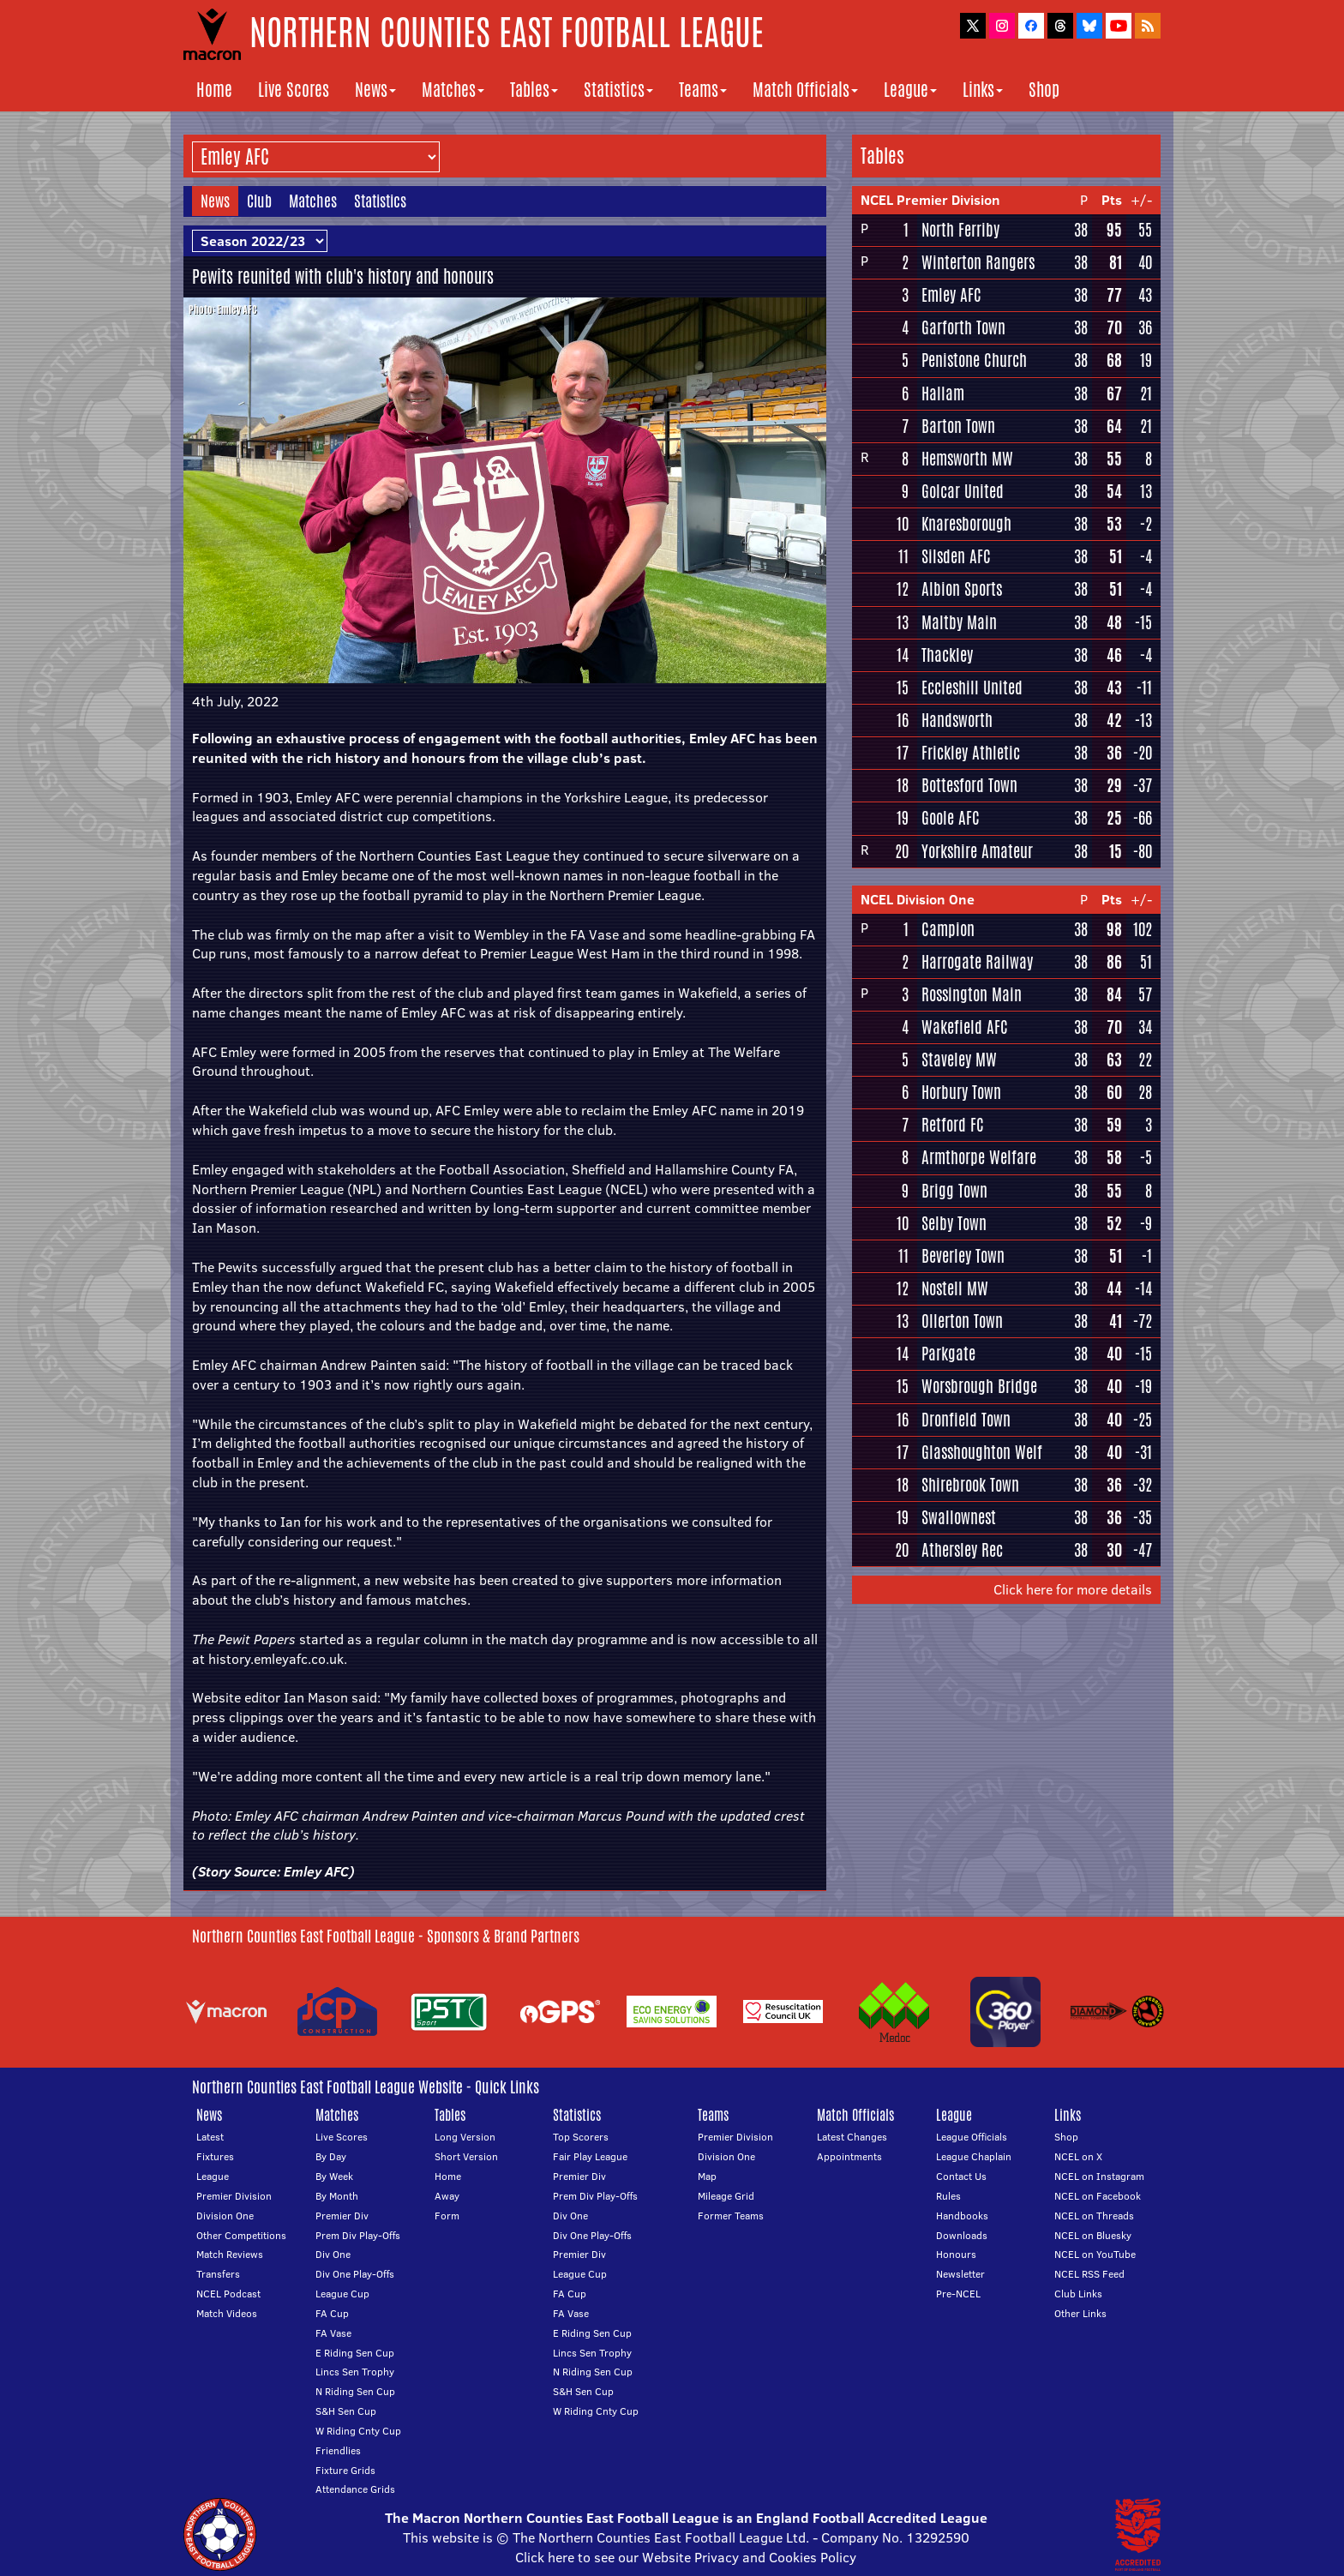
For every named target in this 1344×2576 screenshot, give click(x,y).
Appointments (849, 2156)
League (910, 89)
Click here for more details (1072, 1589)
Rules (948, 2196)
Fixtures (215, 2156)
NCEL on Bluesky (1092, 2235)
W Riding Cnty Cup (358, 2430)
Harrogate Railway (977, 962)
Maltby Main (959, 622)
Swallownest (958, 1517)
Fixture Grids (345, 2470)
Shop (1044, 89)
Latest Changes (852, 2136)
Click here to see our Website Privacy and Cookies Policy (685, 2557)
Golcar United (962, 491)
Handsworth (957, 720)
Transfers (218, 2274)
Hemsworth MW (967, 459)
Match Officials (805, 89)
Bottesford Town (969, 785)
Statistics (618, 89)
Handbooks (962, 2215)
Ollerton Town (962, 1321)
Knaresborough (966, 524)
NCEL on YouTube (1095, 2254)
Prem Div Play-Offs (357, 2235)
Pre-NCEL (958, 2293)
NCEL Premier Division (930, 199)
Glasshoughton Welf (981, 1452)
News (375, 89)
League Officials (971, 2136)
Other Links (1080, 2313)
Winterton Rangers (978, 262)
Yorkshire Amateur (977, 851)
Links (983, 89)
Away (447, 2196)
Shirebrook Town (970, 1485)
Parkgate (948, 1354)
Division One (225, 2215)
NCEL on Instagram (1099, 2176)
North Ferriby (960, 230)
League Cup (342, 2293)
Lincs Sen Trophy (354, 2371)
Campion (948, 929)
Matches (453, 89)
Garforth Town (963, 327)
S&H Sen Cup (345, 2411)
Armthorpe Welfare (978, 1157)
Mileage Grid (726, 2196)
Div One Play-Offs (354, 2274)
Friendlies (338, 2450)
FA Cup (332, 2313)
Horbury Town (961, 1092)
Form (447, 2215)
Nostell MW (954, 1288)
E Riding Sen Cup (354, 2352)
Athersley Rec (962, 1550)
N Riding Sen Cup (355, 2391)
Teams (703, 89)
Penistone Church (974, 360)
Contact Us (961, 2176)
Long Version (465, 2136)
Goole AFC (950, 818)
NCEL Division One (918, 899)
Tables (534, 89)
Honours (956, 2254)
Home (214, 89)
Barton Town (958, 426)
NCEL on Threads (1094, 2215)
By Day (330, 2156)
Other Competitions (241, 2235)
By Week (334, 2176)
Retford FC (952, 1125)
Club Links (1078, 2293)
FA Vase (333, 2333)
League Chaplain (973, 2156)
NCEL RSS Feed (1089, 2274)
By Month (336, 2196)
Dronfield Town (966, 1420)
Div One (333, 2254)
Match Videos (226, 2313)
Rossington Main (971, 994)
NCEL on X (1078, 2156)
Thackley (947, 655)
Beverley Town (963, 1256)
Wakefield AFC (964, 1027)
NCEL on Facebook (1097, 2196)
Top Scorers (581, 2136)
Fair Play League (590, 2156)
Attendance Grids (355, 2489)
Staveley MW (959, 1060)
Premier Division (234, 2196)
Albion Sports (961, 589)
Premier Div (342, 2215)
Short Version (466, 2156)
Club (259, 200)
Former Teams (731, 2215)
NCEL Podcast (228, 2293)
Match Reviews (229, 2254)
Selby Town (954, 1223)
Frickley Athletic (970, 753)
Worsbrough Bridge (979, 1386)
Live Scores (293, 89)
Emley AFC (316, 1871)
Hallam (942, 393)
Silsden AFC (956, 556)
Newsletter (960, 2274)
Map (707, 2176)
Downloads (961, 2235)
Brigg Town (954, 1191)
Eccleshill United (972, 688)
